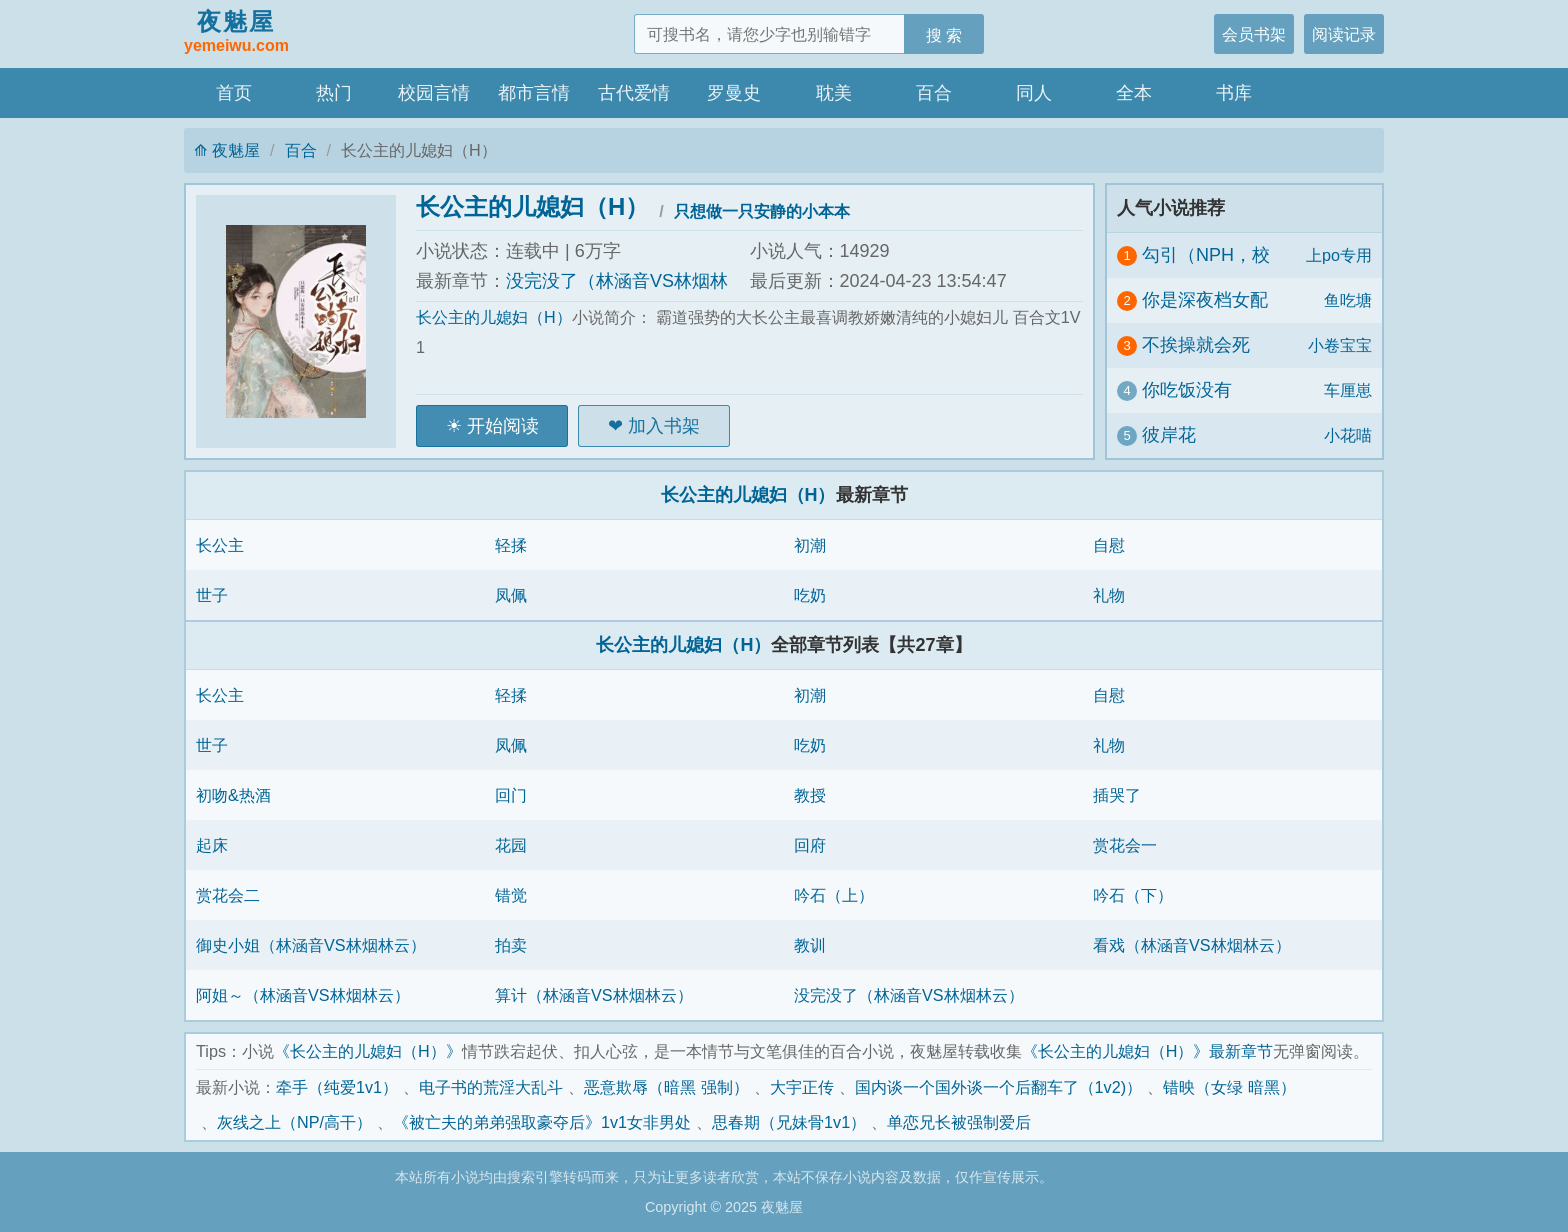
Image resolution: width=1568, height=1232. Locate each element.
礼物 (1109, 595)
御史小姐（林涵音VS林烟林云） (311, 945)
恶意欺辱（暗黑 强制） (666, 1087)
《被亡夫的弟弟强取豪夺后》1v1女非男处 (542, 1122)
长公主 (220, 545)
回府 (810, 845)
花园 (511, 845)
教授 (810, 795)
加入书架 (664, 426)
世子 (212, 595)
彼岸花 (1169, 435)
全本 (1134, 93)
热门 (334, 93)
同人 (1034, 93)
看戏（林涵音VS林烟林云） (1192, 945)
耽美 (834, 93)
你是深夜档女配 (1205, 300)
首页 (234, 93)
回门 (511, 795)
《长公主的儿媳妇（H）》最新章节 (1148, 1051)
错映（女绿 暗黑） (1229, 1087)
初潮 (810, 545)
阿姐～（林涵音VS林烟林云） (303, 995)
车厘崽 (1348, 390)
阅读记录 (1344, 34)
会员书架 (1254, 34)
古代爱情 (634, 93)
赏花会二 (228, 895)
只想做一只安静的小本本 (762, 211)
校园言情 (434, 93)
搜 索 (944, 35)
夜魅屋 (236, 33)
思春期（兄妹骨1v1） (789, 1122)
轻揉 (511, 545)
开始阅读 (503, 426)
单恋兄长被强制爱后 (959, 1122)
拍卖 (511, 945)
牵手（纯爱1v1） (337, 1087)
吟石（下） (1133, 895)
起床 (212, 845)
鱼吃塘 (1348, 300)
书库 (1234, 93)
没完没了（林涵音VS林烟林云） (909, 995)
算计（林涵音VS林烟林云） (594, 995)
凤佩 (511, 595)
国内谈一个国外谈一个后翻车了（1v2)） (999, 1087)
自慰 (1109, 545)
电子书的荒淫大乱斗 (491, 1087)
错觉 (511, 895)
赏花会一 (1125, 845)
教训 (810, 945)
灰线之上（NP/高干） (294, 1122)
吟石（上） (834, 895)
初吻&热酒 (233, 795)
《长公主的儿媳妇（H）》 (368, 1051)
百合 (934, 93)
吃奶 (810, 595)
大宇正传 (802, 1087)
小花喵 (1348, 435)
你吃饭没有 (1187, 390)
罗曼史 (734, 93)
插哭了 (1117, 795)
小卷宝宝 (1340, 345)
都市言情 (534, 93)
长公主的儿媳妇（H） (532, 206)
